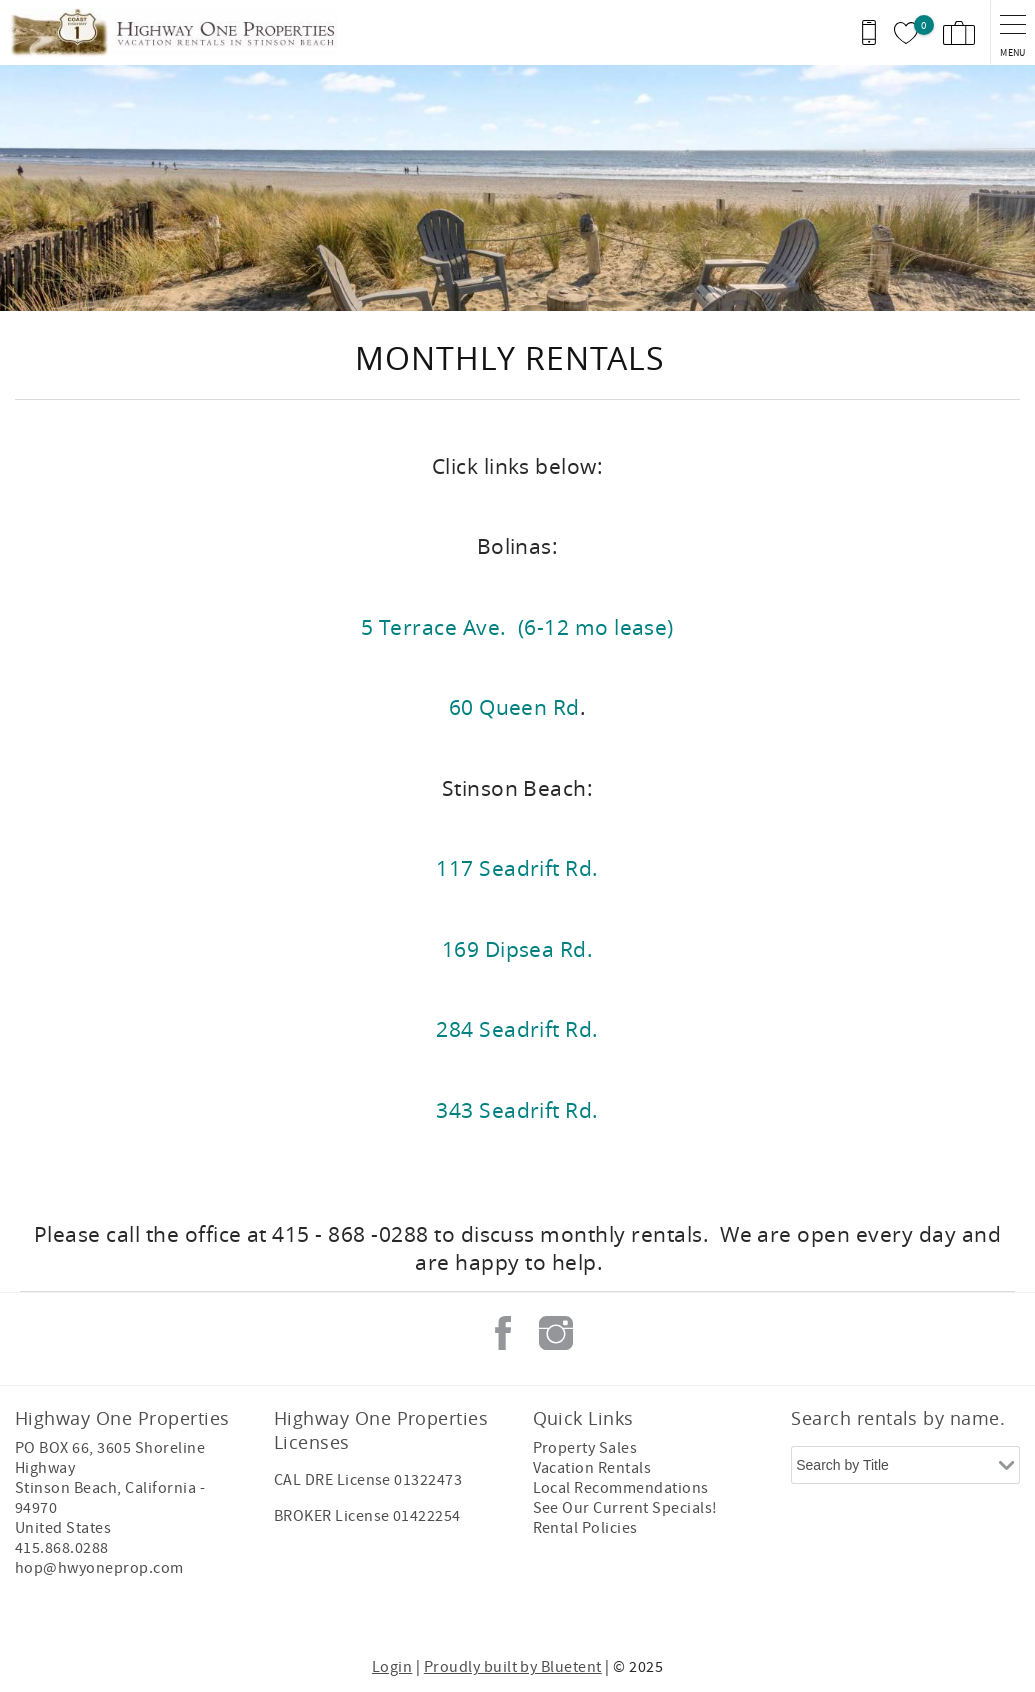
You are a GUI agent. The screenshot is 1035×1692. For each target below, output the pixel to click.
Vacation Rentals (592, 1468)
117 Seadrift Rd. (517, 868)
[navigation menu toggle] (1012, 32)
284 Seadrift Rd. (517, 1029)
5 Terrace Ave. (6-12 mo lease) (517, 627)
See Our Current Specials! (625, 1508)
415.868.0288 (62, 1548)
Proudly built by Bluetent (513, 1667)
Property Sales (585, 1448)
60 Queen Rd (514, 707)
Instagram (556, 1333)
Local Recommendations (621, 1488)
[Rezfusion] (186, 1610)
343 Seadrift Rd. (517, 1110)
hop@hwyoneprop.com (99, 1568)
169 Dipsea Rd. (518, 949)
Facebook (503, 1333)
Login (392, 1667)
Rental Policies (585, 1528)
